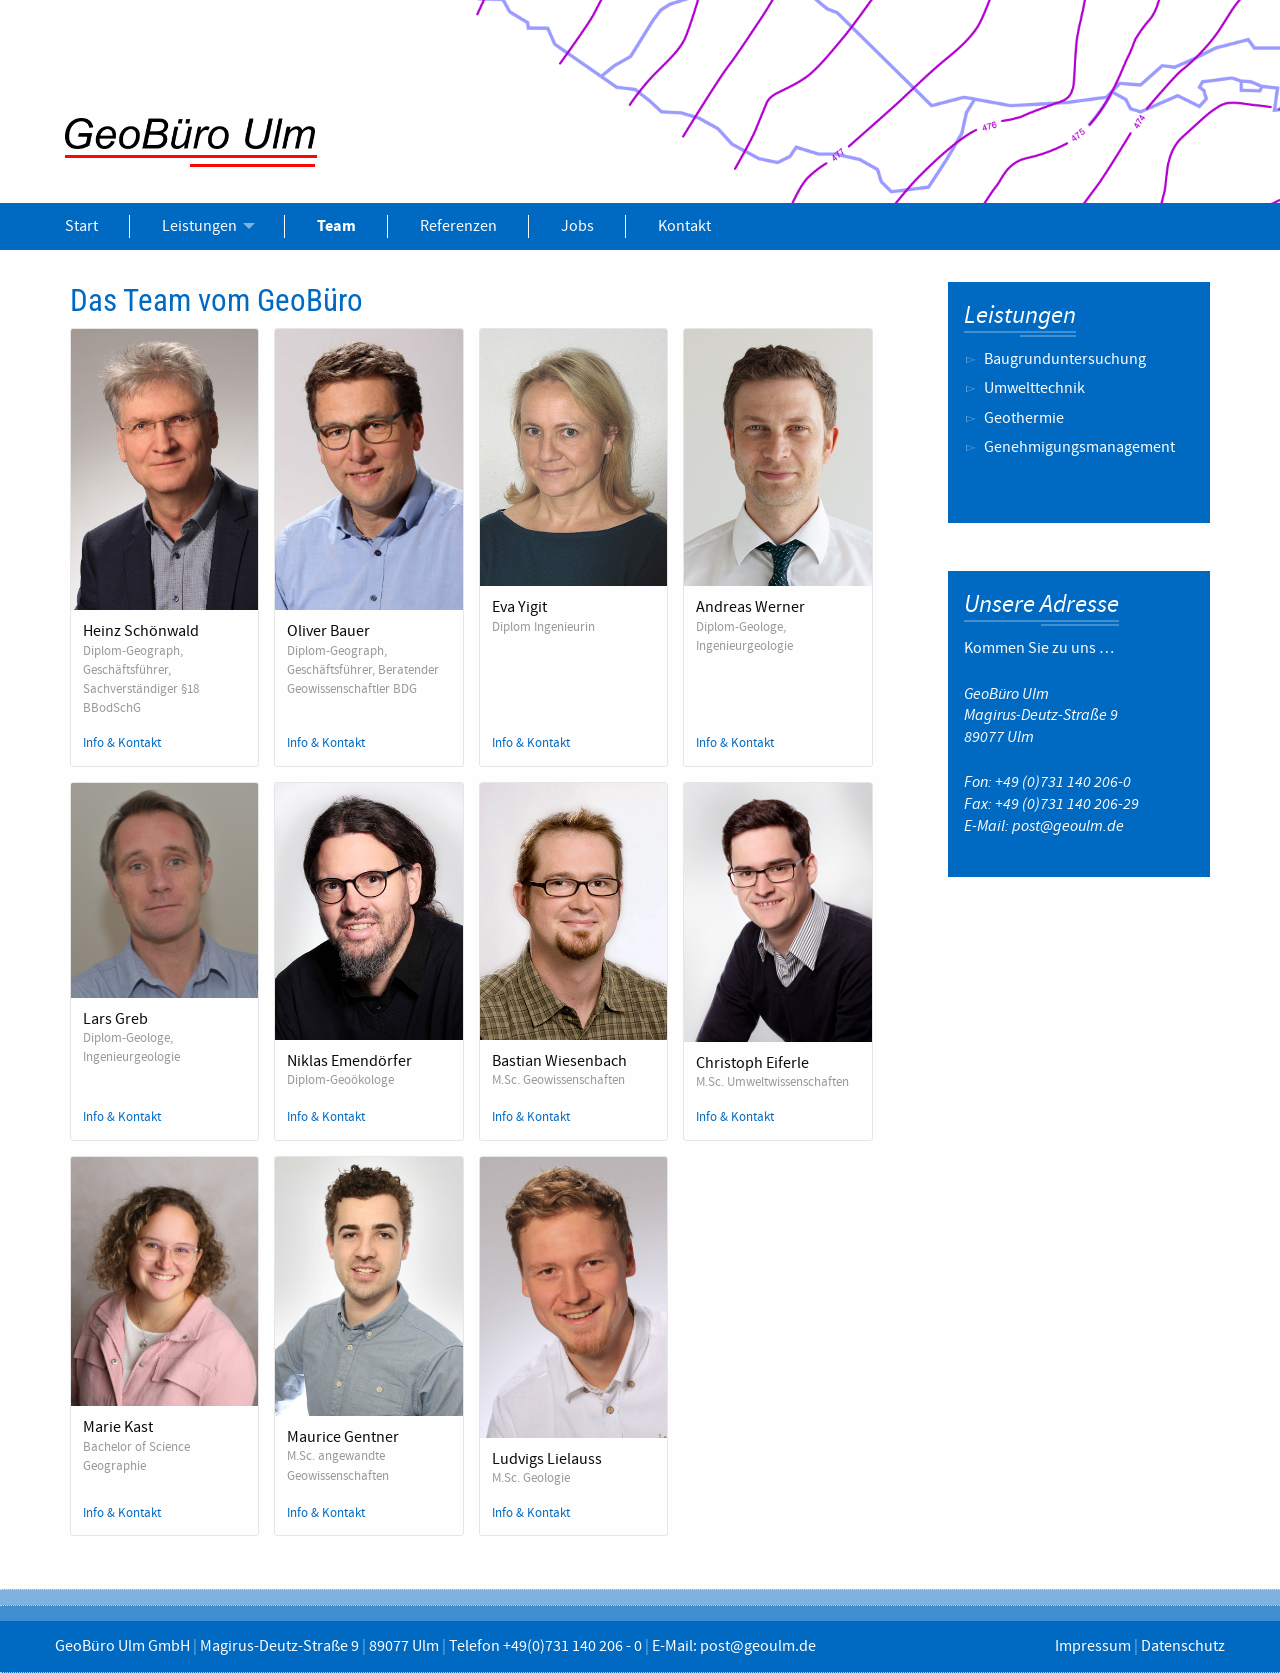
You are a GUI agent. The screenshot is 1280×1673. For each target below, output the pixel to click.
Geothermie (1024, 418)
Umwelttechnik (1034, 388)
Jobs (577, 226)
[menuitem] (81, 226)
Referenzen (458, 226)
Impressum (1093, 1646)
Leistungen (199, 226)
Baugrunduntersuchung (1065, 359)
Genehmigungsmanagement (1079, 447)
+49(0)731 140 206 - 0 (572, 1646)
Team (336, 226)
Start (81, 226)
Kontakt (684, 226)
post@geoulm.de (1068, 826)
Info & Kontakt (122, 743)
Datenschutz (1183, 1646)
